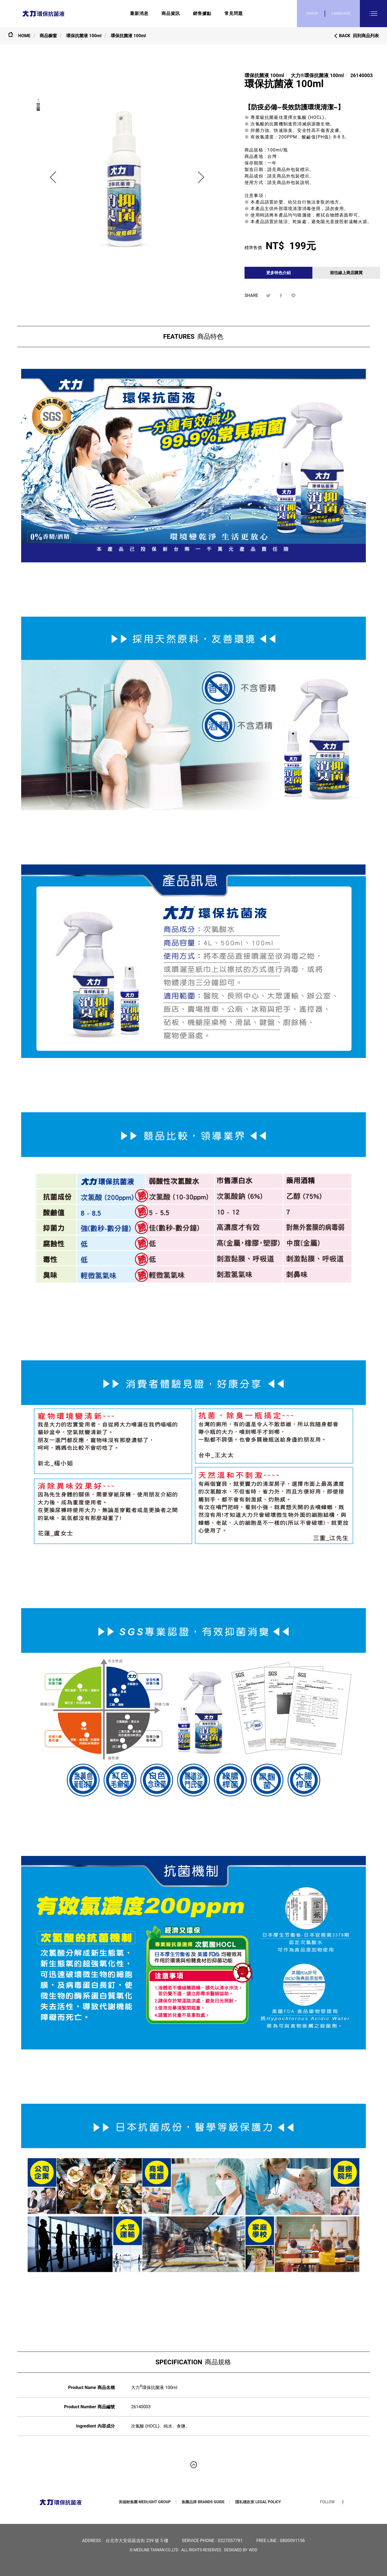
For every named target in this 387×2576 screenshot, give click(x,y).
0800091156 (292, 2540)
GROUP (312, 13)
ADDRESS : (92, 2540)
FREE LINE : (267, 2540)
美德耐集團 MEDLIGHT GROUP (145, 2502)
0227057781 (230, 2540)
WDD (253, 2550)
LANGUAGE (341, 13)
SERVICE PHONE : (199, 2540)
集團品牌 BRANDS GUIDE (203, 2502)
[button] (53, 177)
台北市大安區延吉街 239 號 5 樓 (137, 2540)
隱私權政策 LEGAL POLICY (258, 2502)
